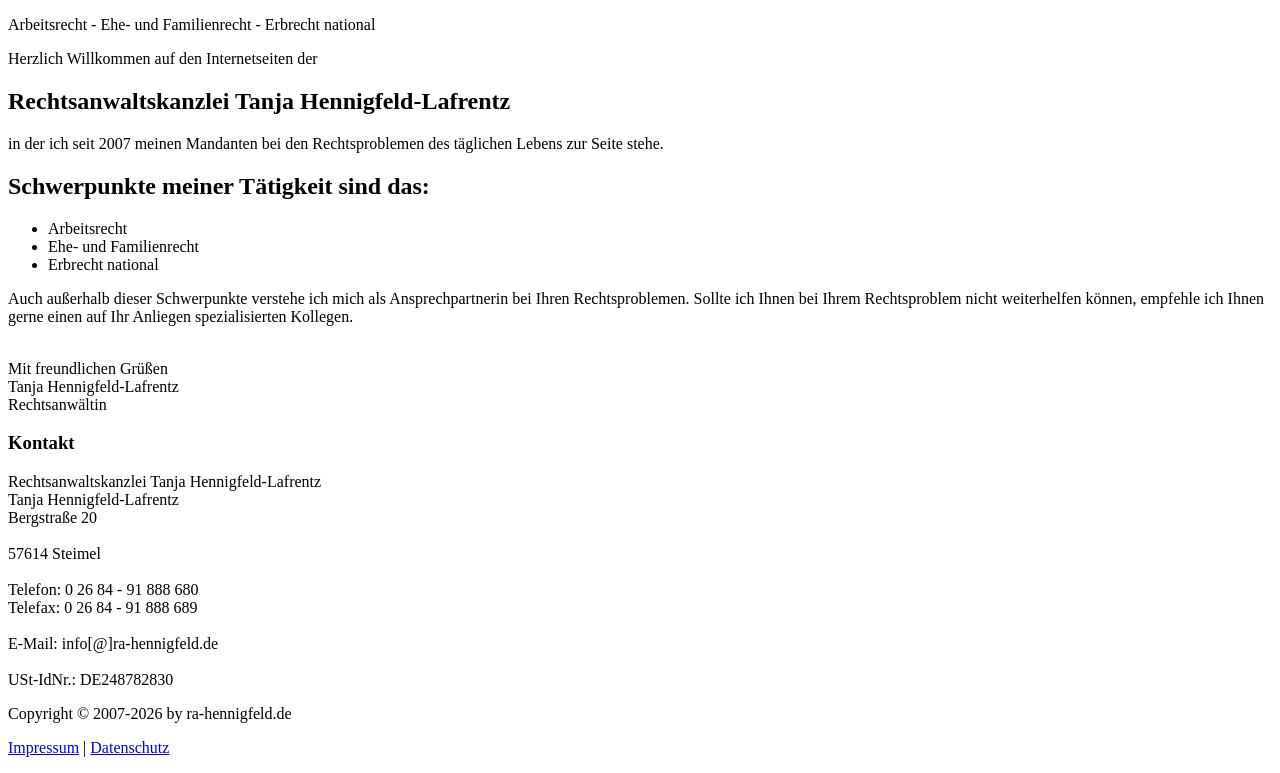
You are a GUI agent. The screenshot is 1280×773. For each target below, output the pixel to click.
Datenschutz (129, 747)
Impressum (43, 747)
